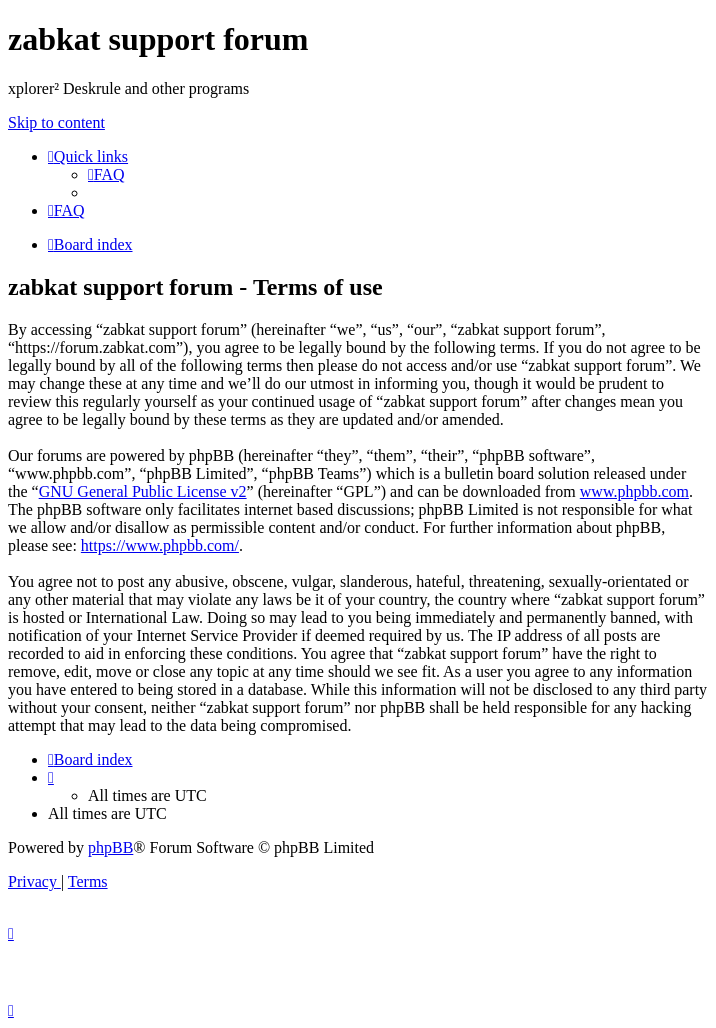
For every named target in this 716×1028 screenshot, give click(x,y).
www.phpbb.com (634, 491)
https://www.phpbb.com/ (160, 545)
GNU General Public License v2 (143, 491)
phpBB (110, 847)
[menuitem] (106, 174)
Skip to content (56, 122)
